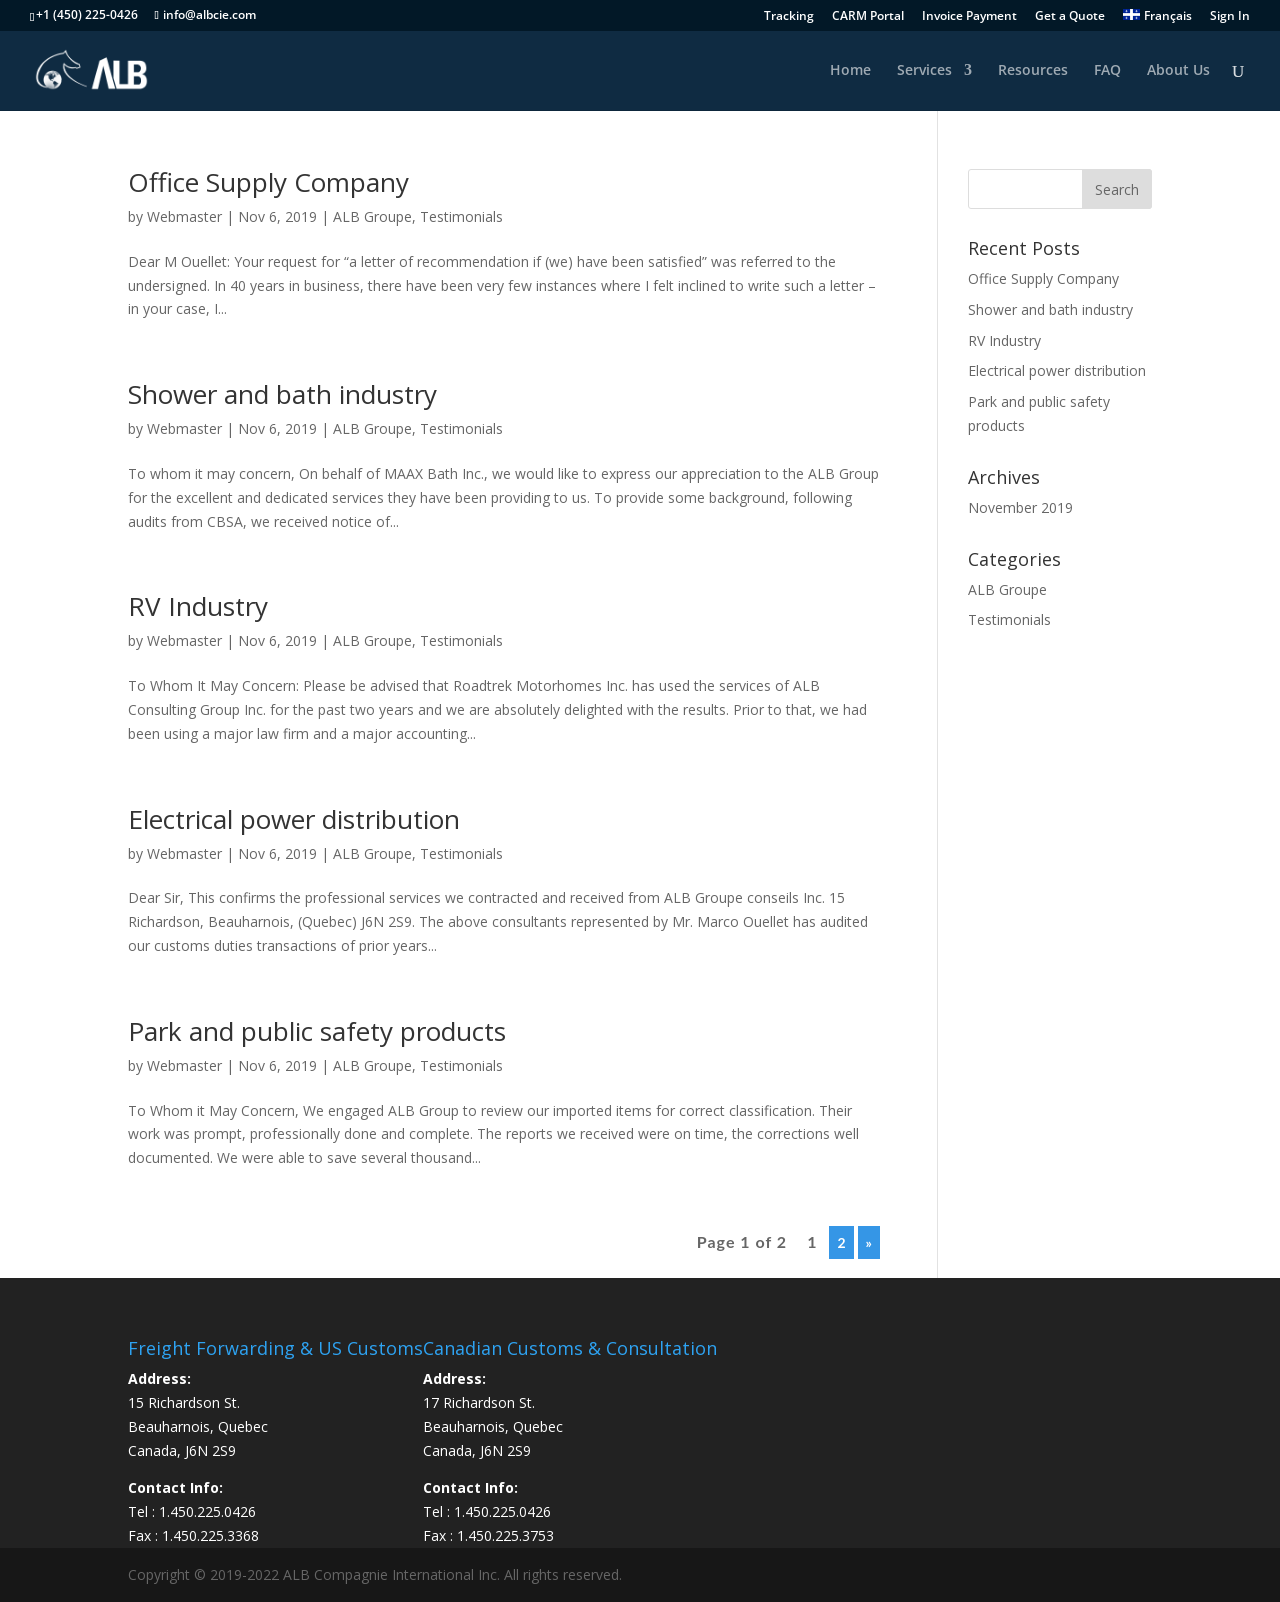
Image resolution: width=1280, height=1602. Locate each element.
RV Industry (198, 606)
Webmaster (184, 216)
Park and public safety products (317, 1031)
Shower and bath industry (282, 394)
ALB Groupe (372, 216)
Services (924, 71)
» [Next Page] (869, 1242)
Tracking (789, 17)
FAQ (1107, 71)
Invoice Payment (969, 17)
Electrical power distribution (294, 819)
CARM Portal (868, 17)
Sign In (1230, 17)
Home (850, 71)
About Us (1178, 71)
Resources (1033, 71)
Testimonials (461, 216)
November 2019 (1020, 507)
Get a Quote (1070, 17)
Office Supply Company (268, 182)
